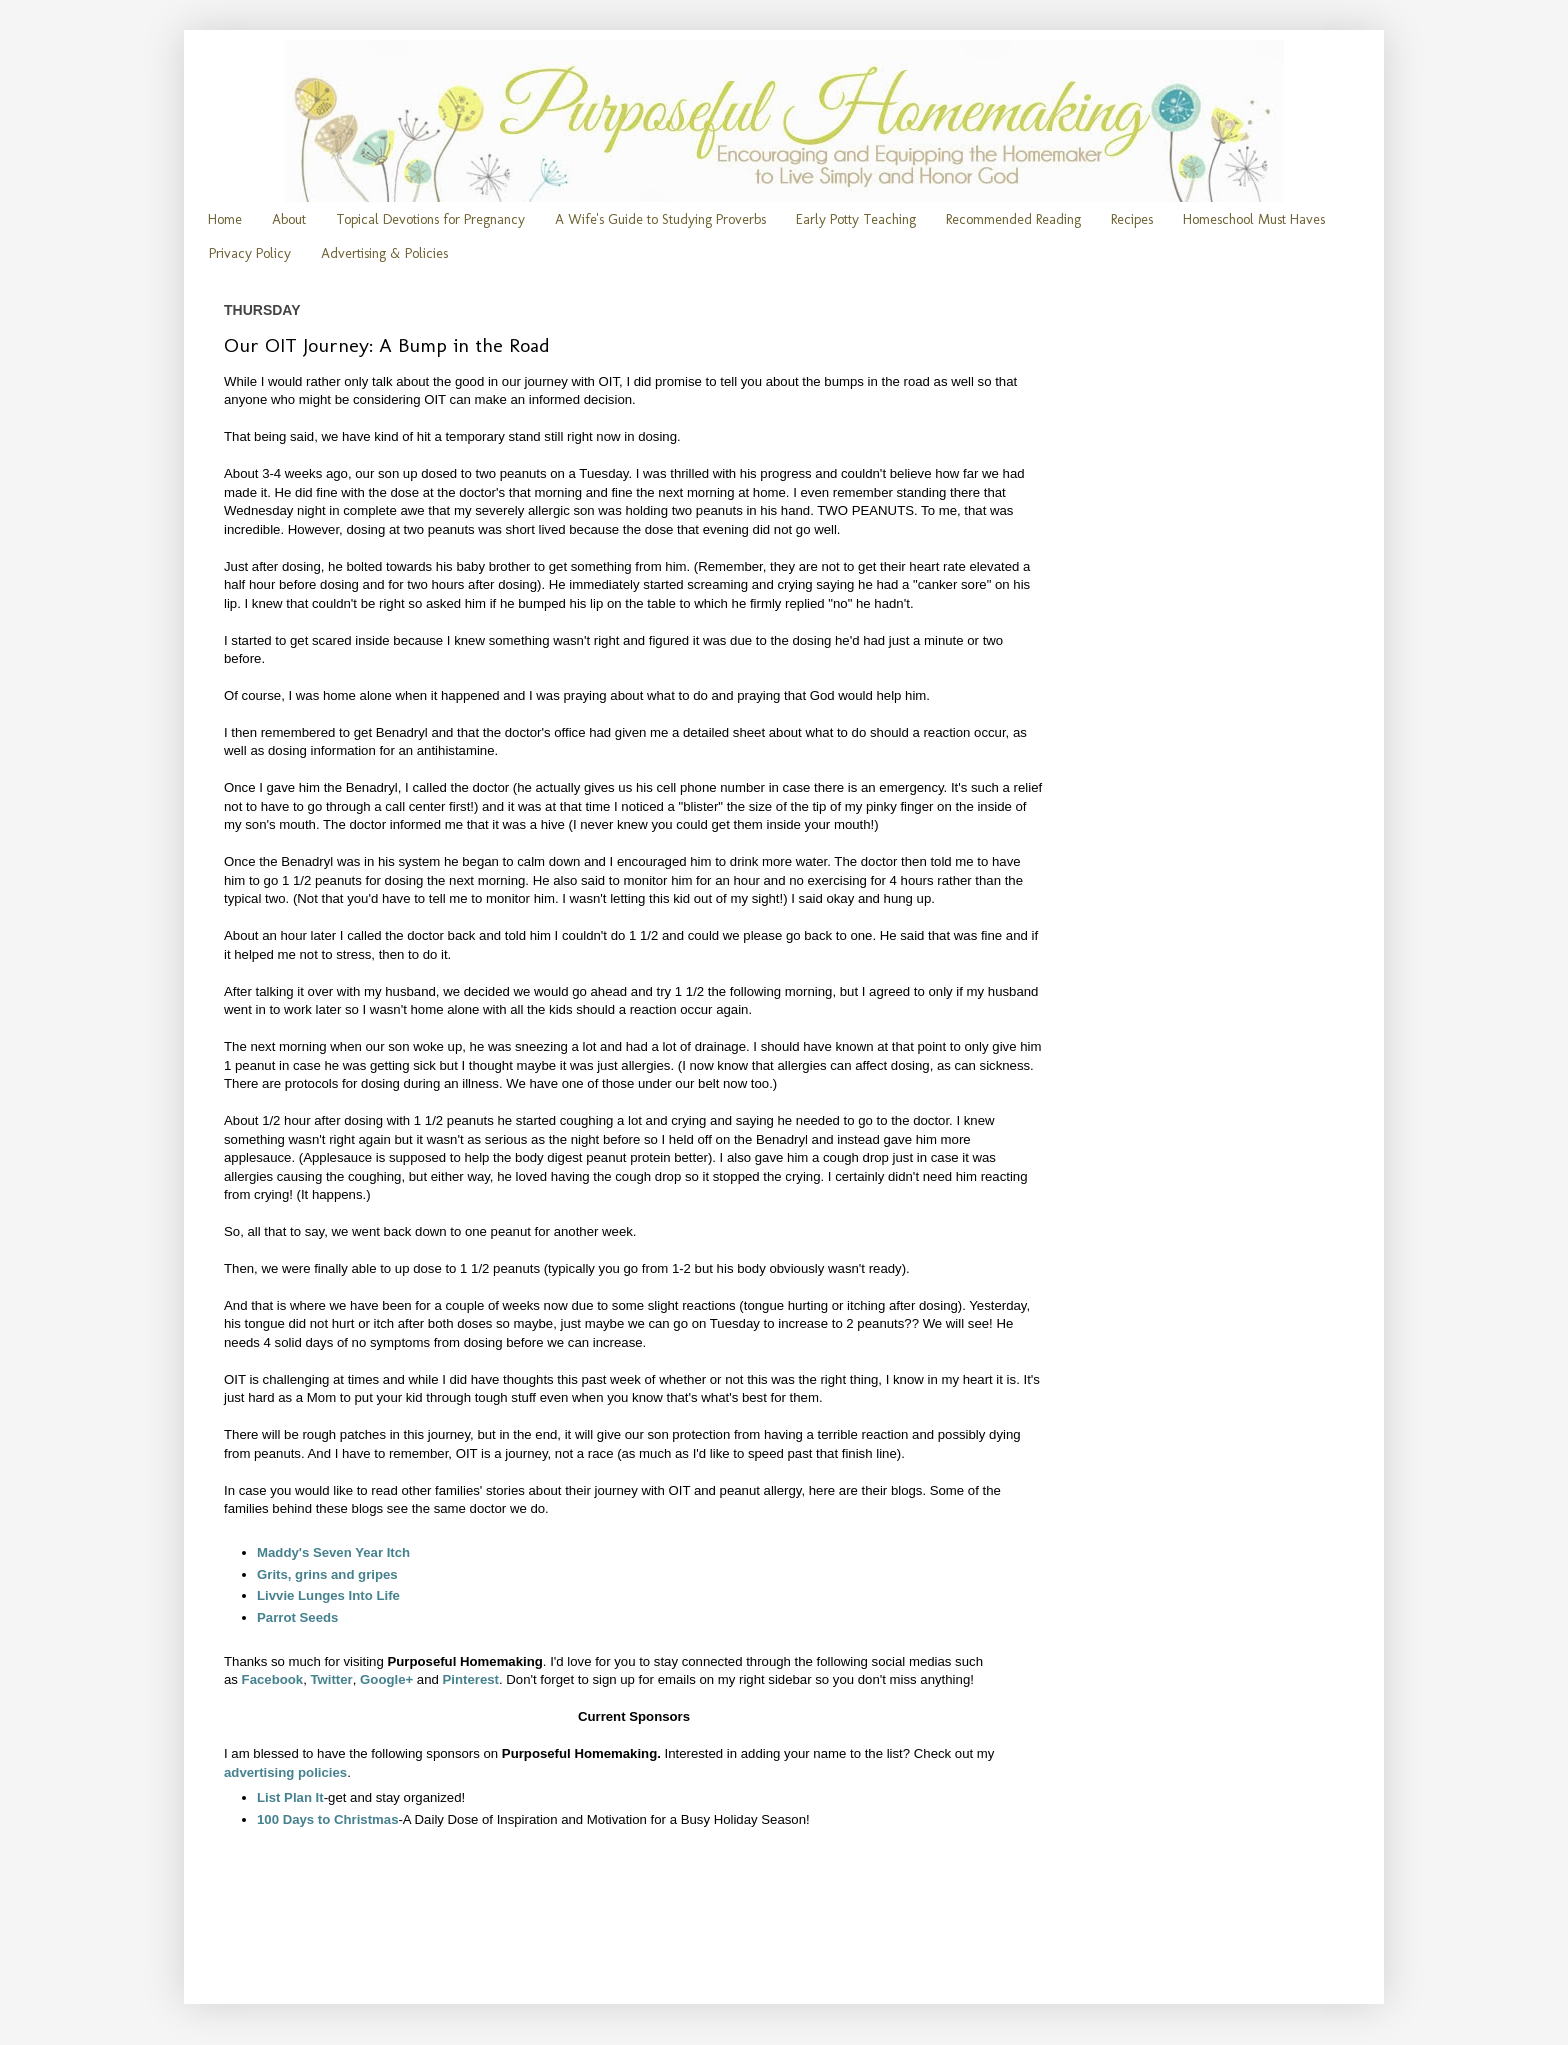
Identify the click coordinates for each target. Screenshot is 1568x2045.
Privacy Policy (250, 253)
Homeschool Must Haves (1254, 219)
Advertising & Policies (384, 253)
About (289, 219)
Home (225, 219)
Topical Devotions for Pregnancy (430, 219)
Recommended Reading (1013, 219)
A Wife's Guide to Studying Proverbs (660, 219)
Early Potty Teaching (856, 219)
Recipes (1132, 219)
